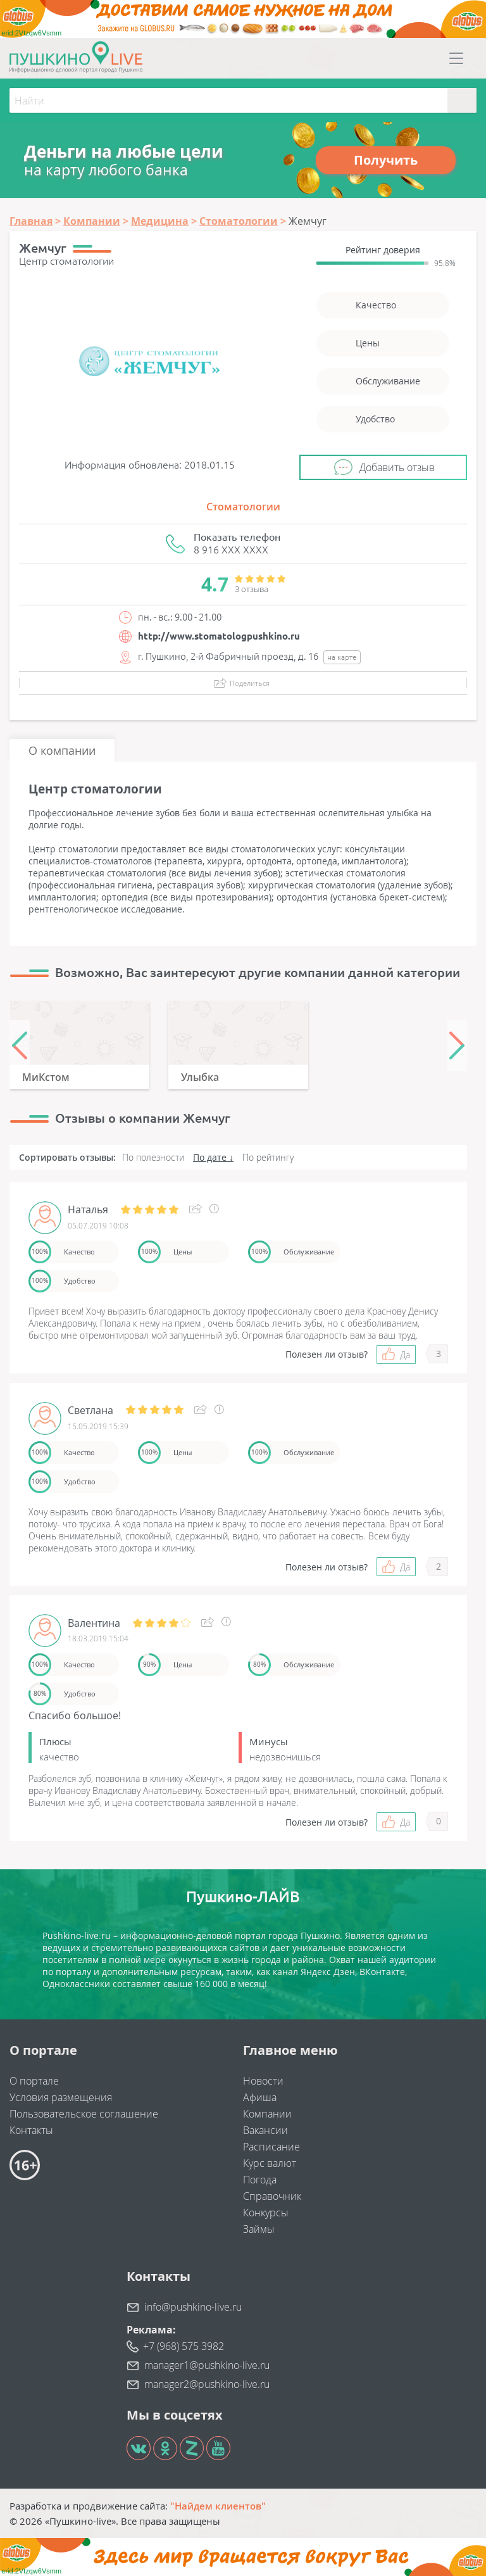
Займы (259, 2229)
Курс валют (269, 2163)
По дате (210, 1157)
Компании (267, 2114)
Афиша (260, 2097)
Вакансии (265, 2130)
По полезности (153, 1157)
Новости (263, 2081)
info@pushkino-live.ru (193, 2307)
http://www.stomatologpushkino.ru (219, 636)
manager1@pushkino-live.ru (207, 2365)
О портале (34, 2081)
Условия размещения (60, 2097)
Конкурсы (266, 2212)
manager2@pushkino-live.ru (207, 2384)
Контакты (31, 2130)
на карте (342, 657)
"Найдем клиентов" (218, 2505)
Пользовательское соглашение (83, 2114)
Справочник (272, 2196)
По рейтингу (268, 1157)
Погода (260, 2180)
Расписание (271, 2147)
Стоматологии (243, 507)
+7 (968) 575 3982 (183, 2346)
